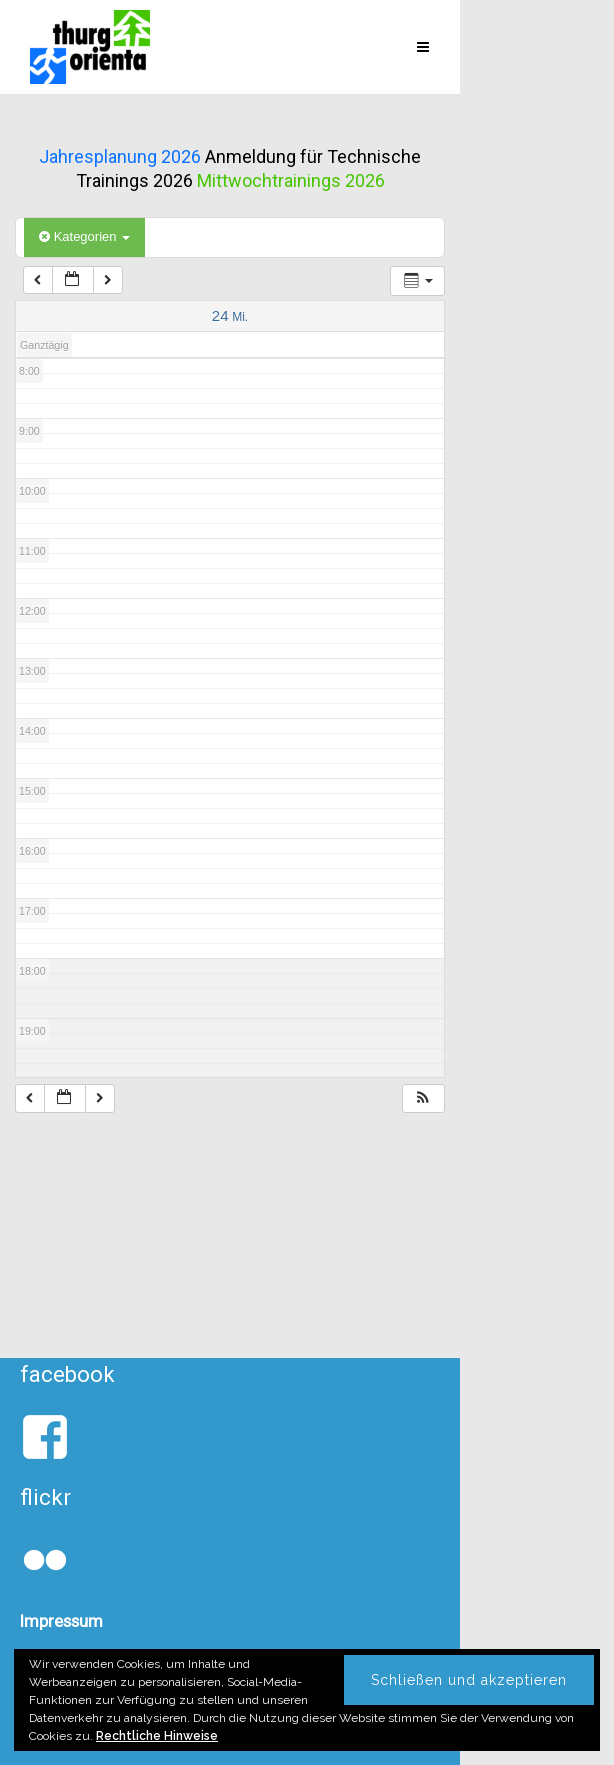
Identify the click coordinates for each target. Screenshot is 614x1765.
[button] (423, 1098)
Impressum (61, 1621)
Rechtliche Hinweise (157, 1736)
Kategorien (84, 236)
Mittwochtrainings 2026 (291, 180)
